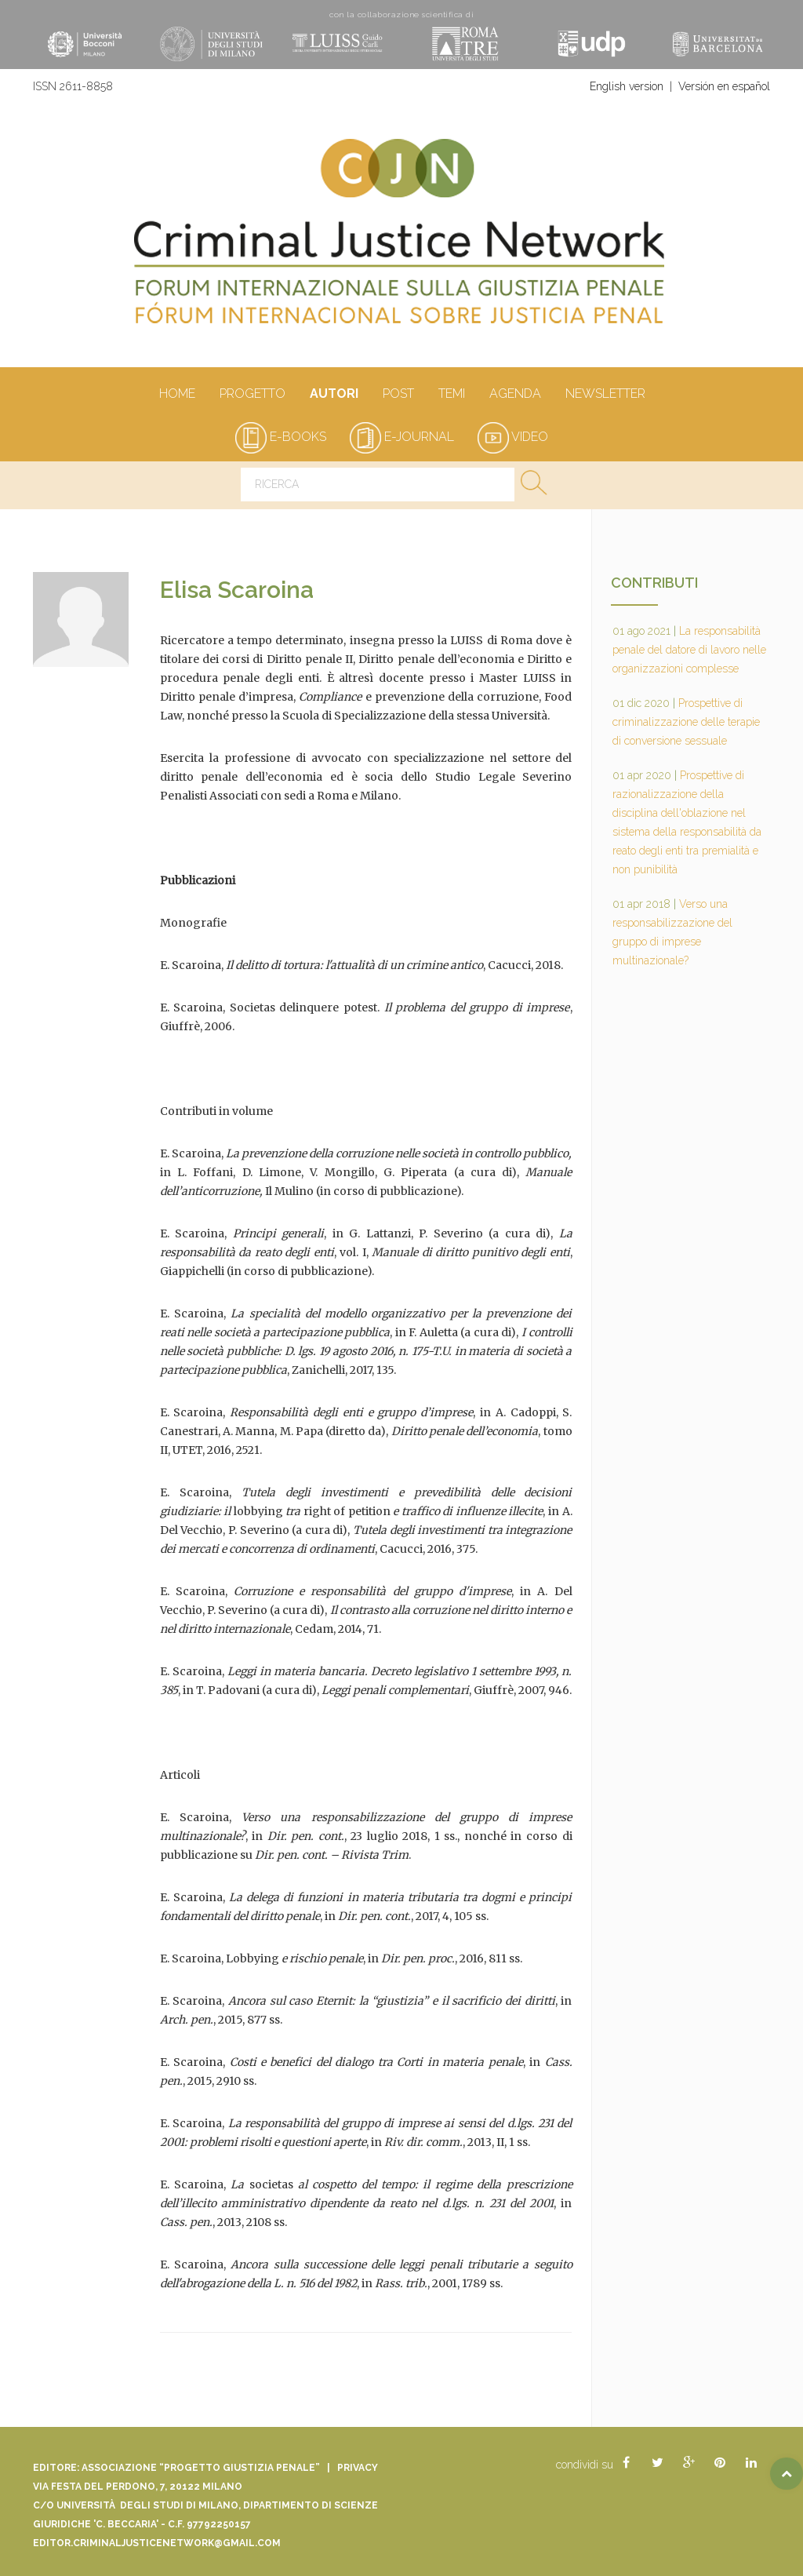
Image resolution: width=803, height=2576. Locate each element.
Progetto (252, 394)
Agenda (515, 394)
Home (176, 394)
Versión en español (724, 86)
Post (398, 394)
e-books (280, 436)
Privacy (357, 2467)
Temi (451, 394)
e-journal (402, 436)
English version (626, 86)
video (513, 436)
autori (333, 394)
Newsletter (605, 394)
